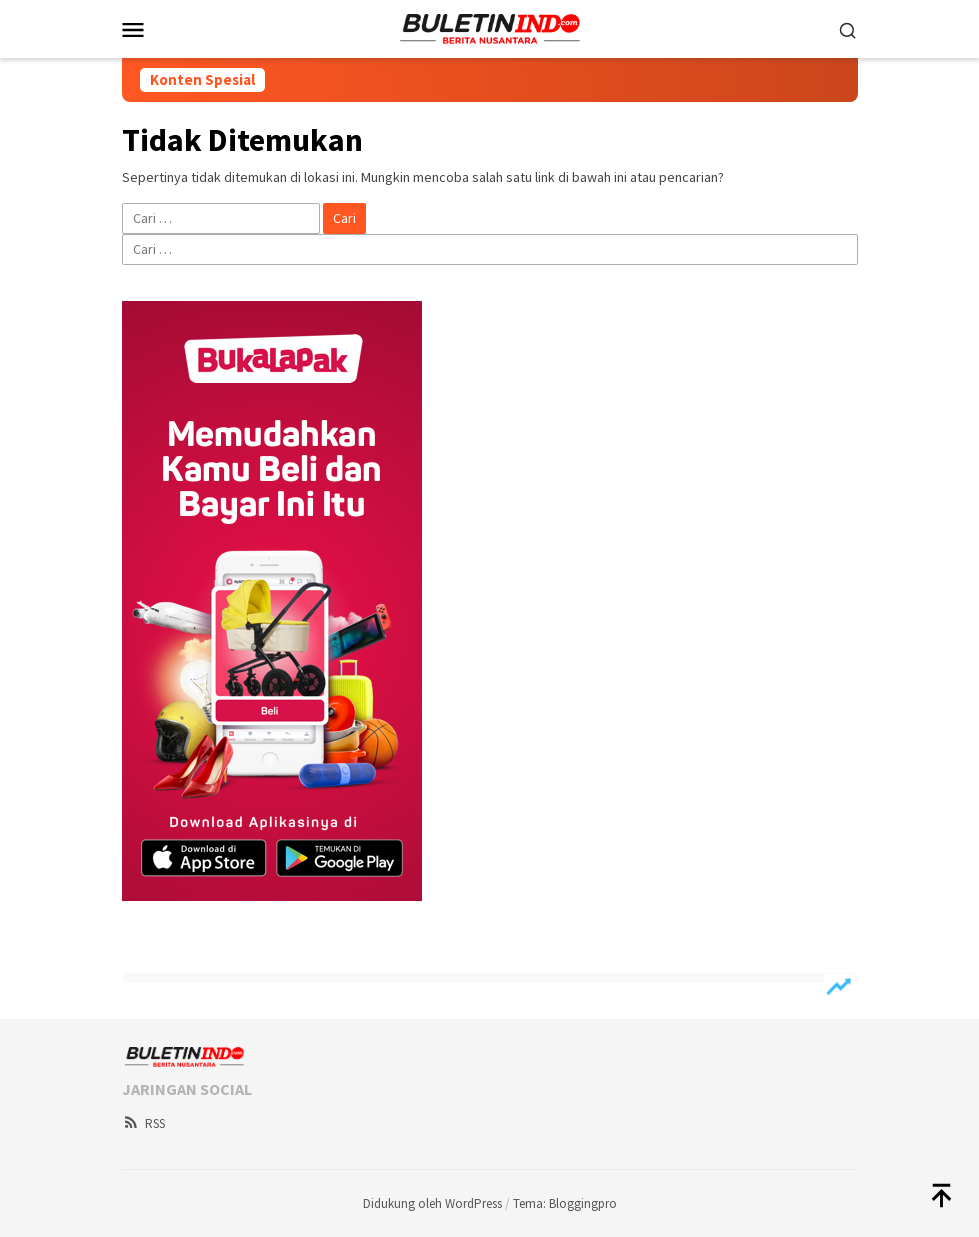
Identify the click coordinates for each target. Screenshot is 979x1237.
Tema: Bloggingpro (565, 1203)
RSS (143, 1123)
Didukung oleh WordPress (432, 1203)
